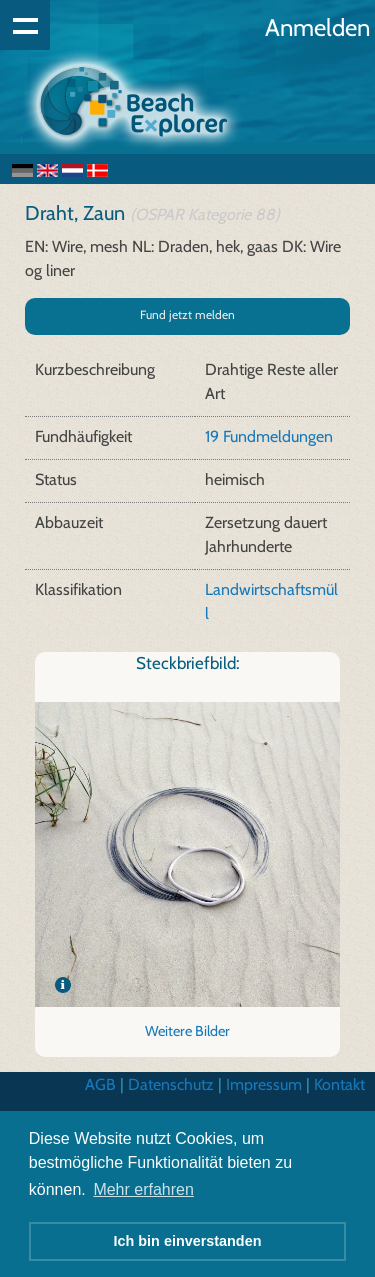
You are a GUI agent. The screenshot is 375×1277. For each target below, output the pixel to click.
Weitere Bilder (187, 1031)
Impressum (264, 1084)
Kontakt (339, 1084)
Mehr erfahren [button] (143, 1189)
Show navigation (25, 25)
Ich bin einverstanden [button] (188, 1241)
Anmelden (317, 27)
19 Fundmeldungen (269, 436)
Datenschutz (171, 1084)
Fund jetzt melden (187, 314)
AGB (100, 1084)
